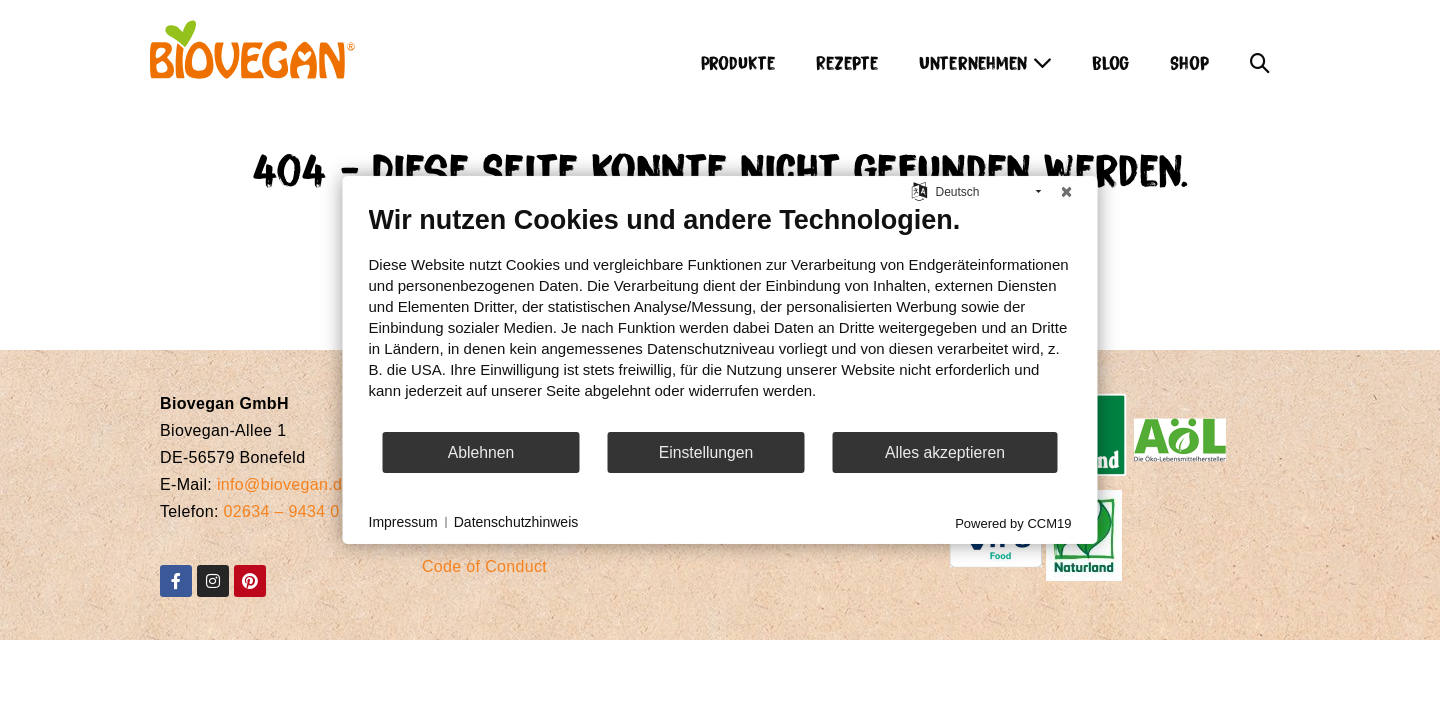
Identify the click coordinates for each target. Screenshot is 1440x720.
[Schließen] (1067, 192)
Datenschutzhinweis (516, 522)
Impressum (403, 522)
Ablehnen (481, 452)
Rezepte (847, 61)
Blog (1111, 61)
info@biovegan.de (284, 484)
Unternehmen (985, 61)
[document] (720, 317)
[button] (1260, 57)
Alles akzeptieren (945, 452)
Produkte (738, 61)
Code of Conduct (484, 566)
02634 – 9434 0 (282, 511)
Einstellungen (706, 452)
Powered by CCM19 (1013, 523)
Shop (1190, 61)
